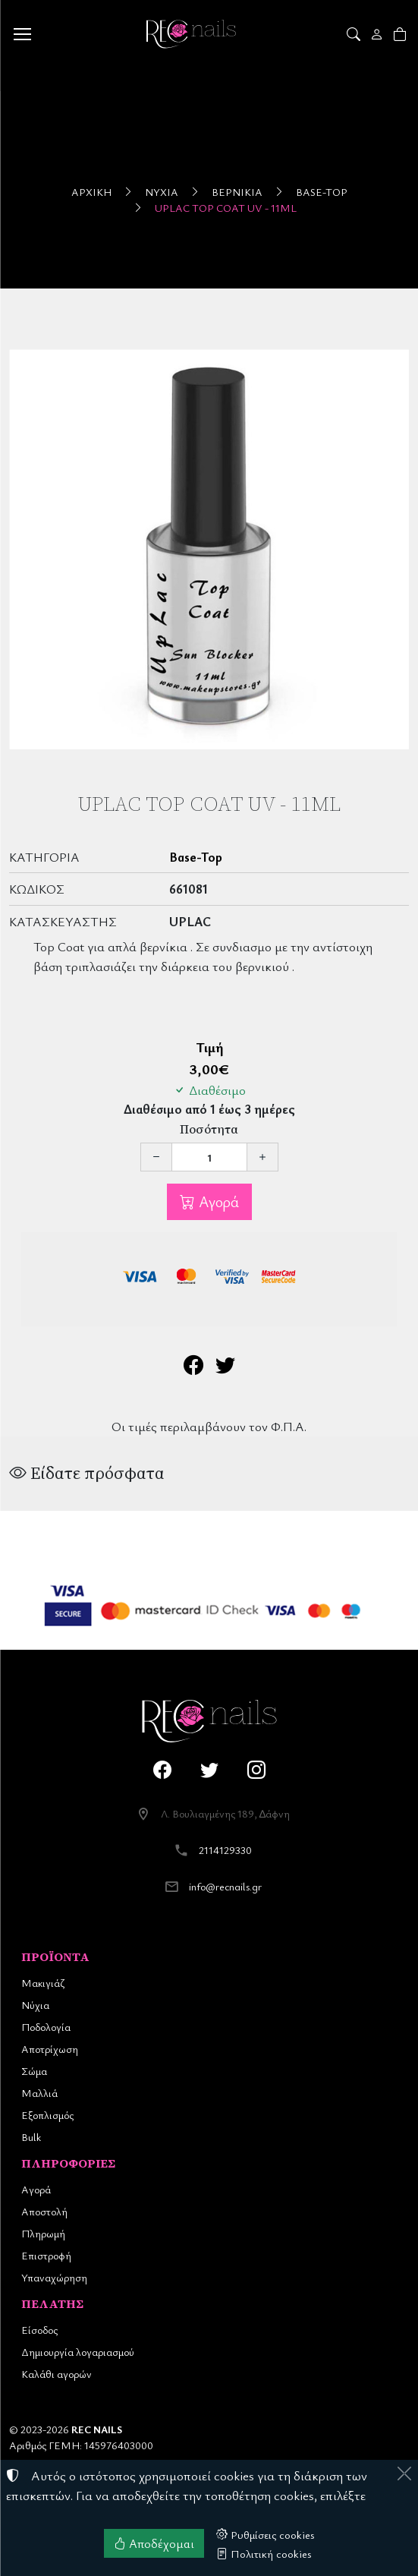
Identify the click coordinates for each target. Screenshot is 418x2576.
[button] (355, 34)
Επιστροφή (46, 2255)
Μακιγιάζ (42, 1982)
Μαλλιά (39, 2093)
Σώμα (34, 2071)
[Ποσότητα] (209, 1157)
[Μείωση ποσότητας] (156, 1157)
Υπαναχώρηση (54, 2277)
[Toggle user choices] (378, 34)
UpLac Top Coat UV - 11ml (226, 207)
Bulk (31, 2137)
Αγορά (217, 1201)
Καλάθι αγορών (56, 2373)
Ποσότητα (209, 1129)
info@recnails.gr (225, 1886)
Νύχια (161, 191)
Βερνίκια (237, 191)
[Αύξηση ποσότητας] (262, 1157)
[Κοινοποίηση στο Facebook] (193, 1367)
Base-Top (321, 191)
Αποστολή (44, 2211)
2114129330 (225, 1850)
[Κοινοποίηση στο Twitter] (225, 1367)
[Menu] (22, 34)
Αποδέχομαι (154, 2543)
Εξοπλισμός (47, 2115)
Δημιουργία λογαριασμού (77, 2351)
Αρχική (91, 191)
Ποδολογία (46, 2026)
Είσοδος (39, 2329)
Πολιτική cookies (264, 2553)
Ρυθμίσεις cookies (265, 2534)
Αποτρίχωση (49, 2049)
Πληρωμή (43, 2233)
